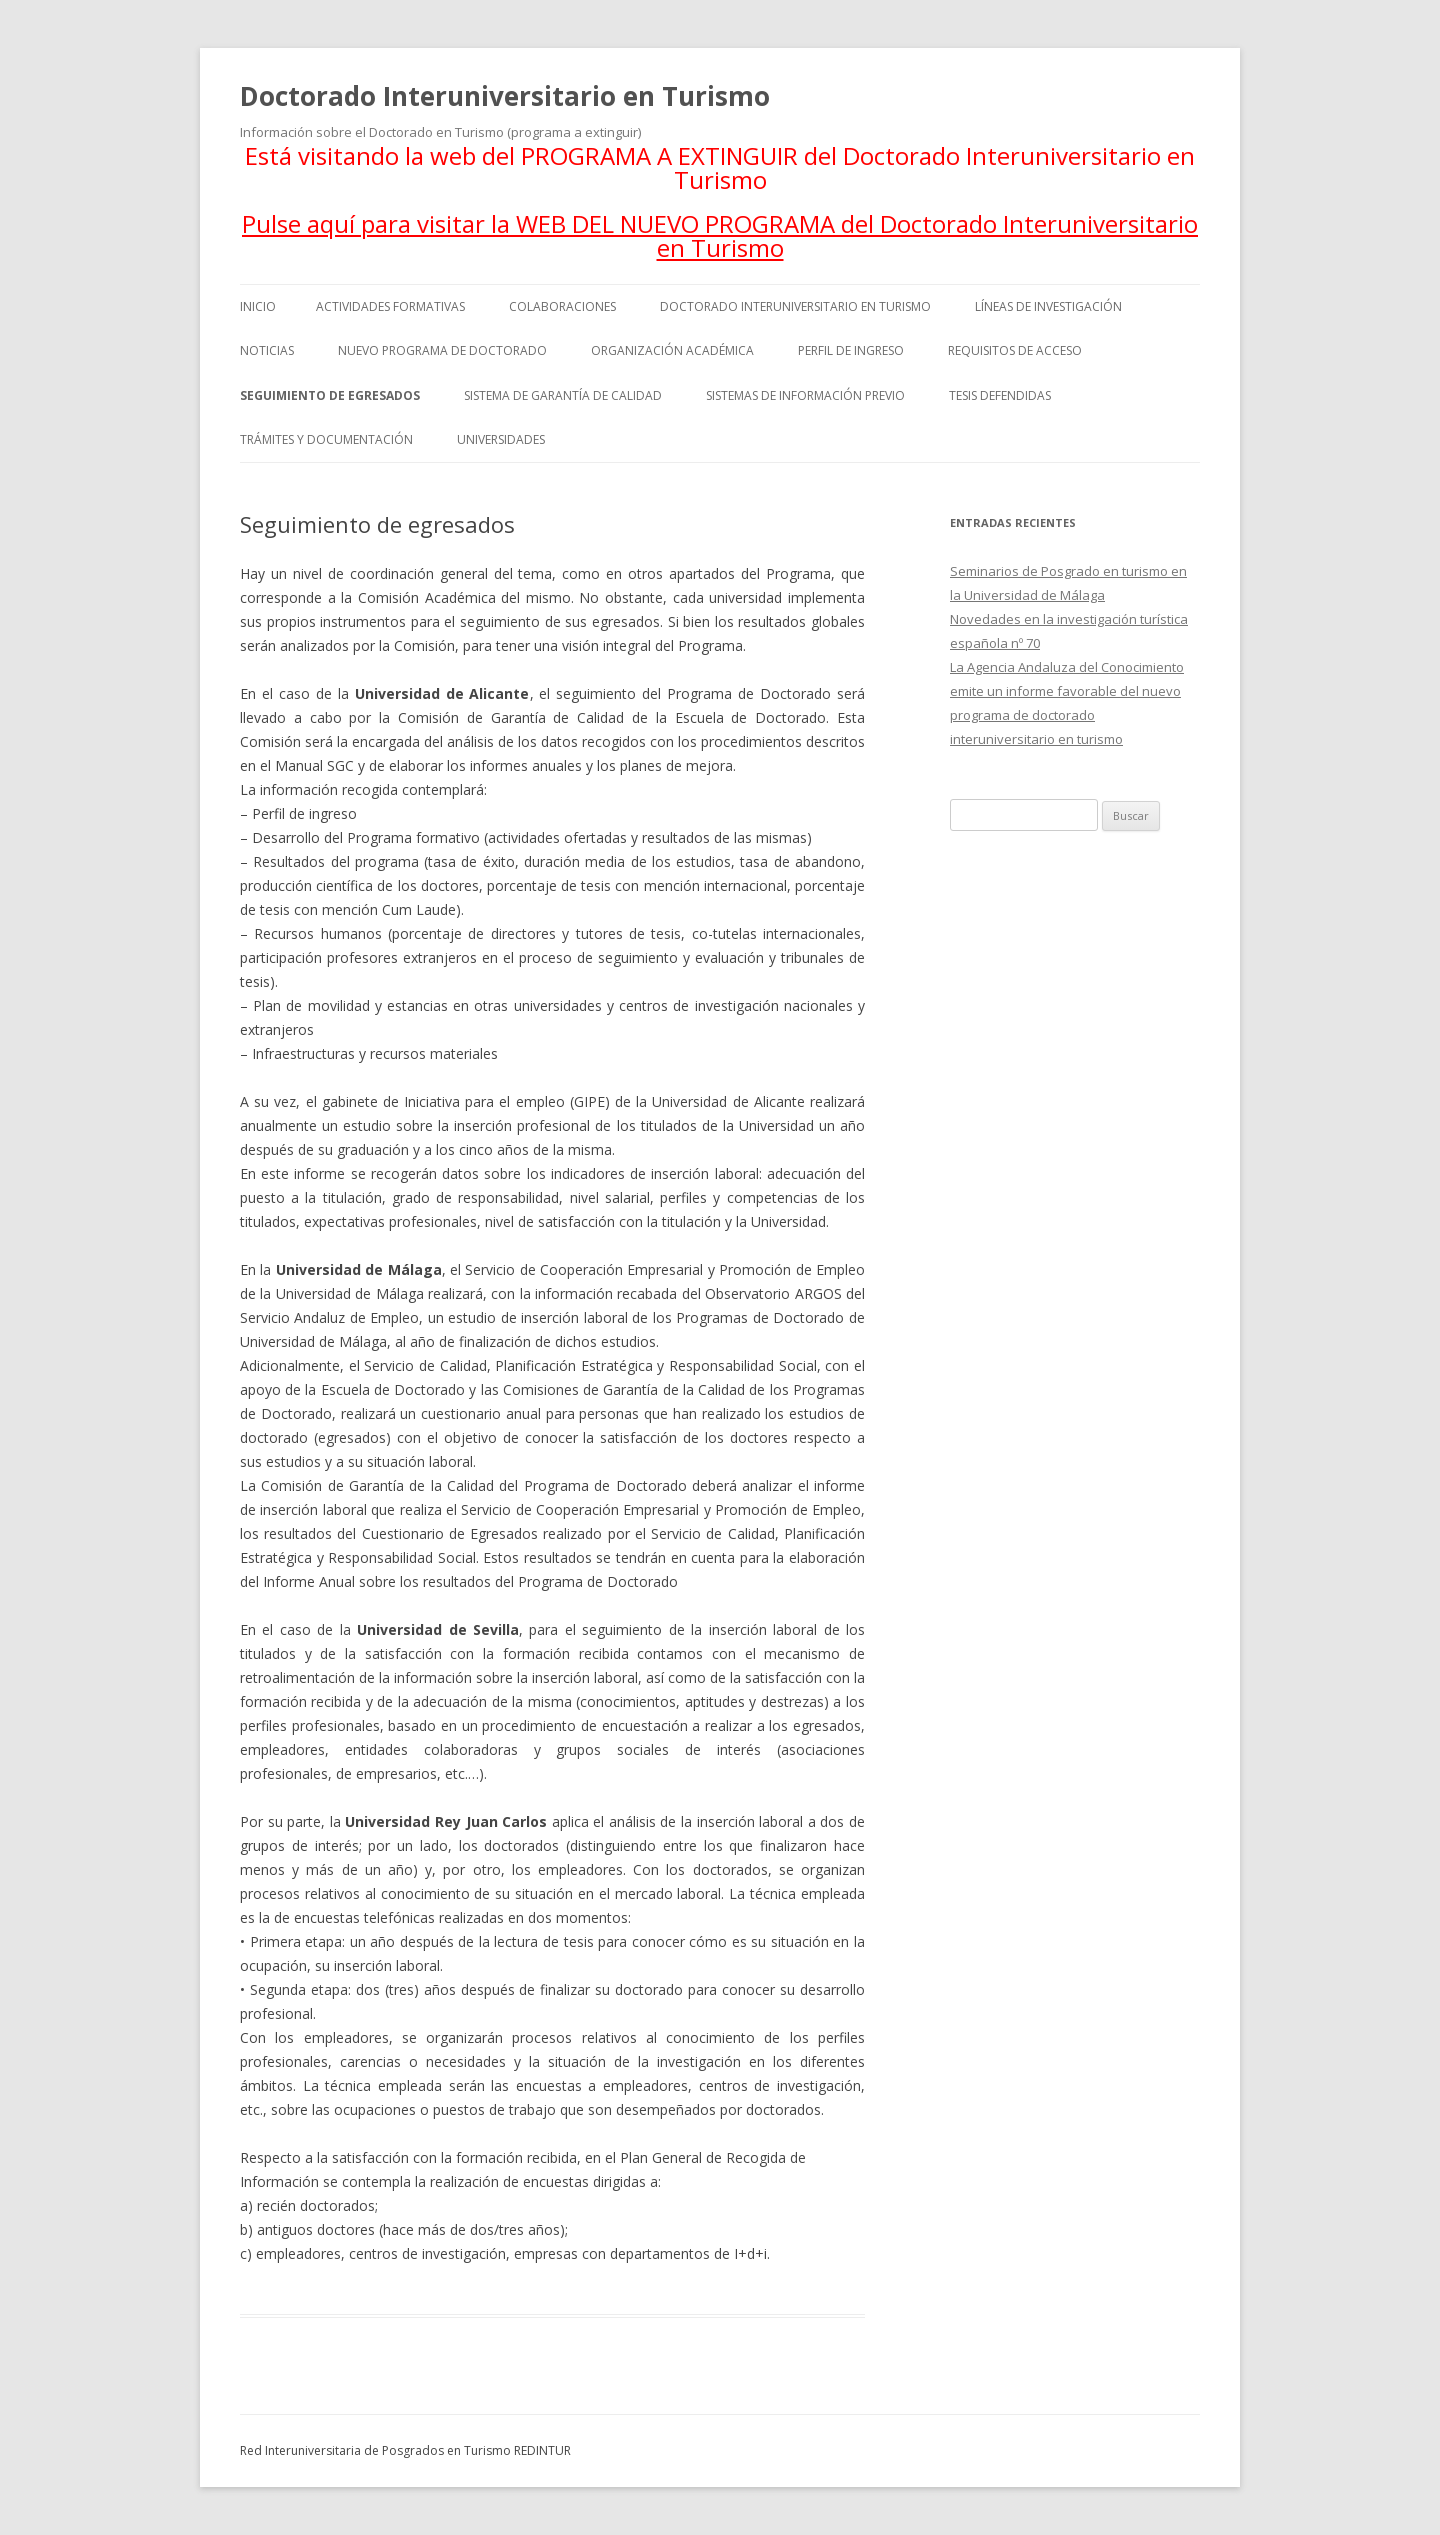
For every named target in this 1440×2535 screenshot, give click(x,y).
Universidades (501, 439)
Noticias (267, 350)
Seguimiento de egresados (330, 395)
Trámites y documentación (326, 439)
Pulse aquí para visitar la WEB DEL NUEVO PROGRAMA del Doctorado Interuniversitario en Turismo (720, 235)
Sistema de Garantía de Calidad (563, 395)
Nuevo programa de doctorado (442, 350)
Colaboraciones (562, 306)
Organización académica (672, 350)
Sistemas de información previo (805, 395)
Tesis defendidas (1000, 395)
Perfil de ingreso (851, 350)
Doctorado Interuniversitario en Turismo (505, 96)
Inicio (258, 306)
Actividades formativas (390, 306)
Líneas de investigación (1048, 306)
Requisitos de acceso (1015, 350)
